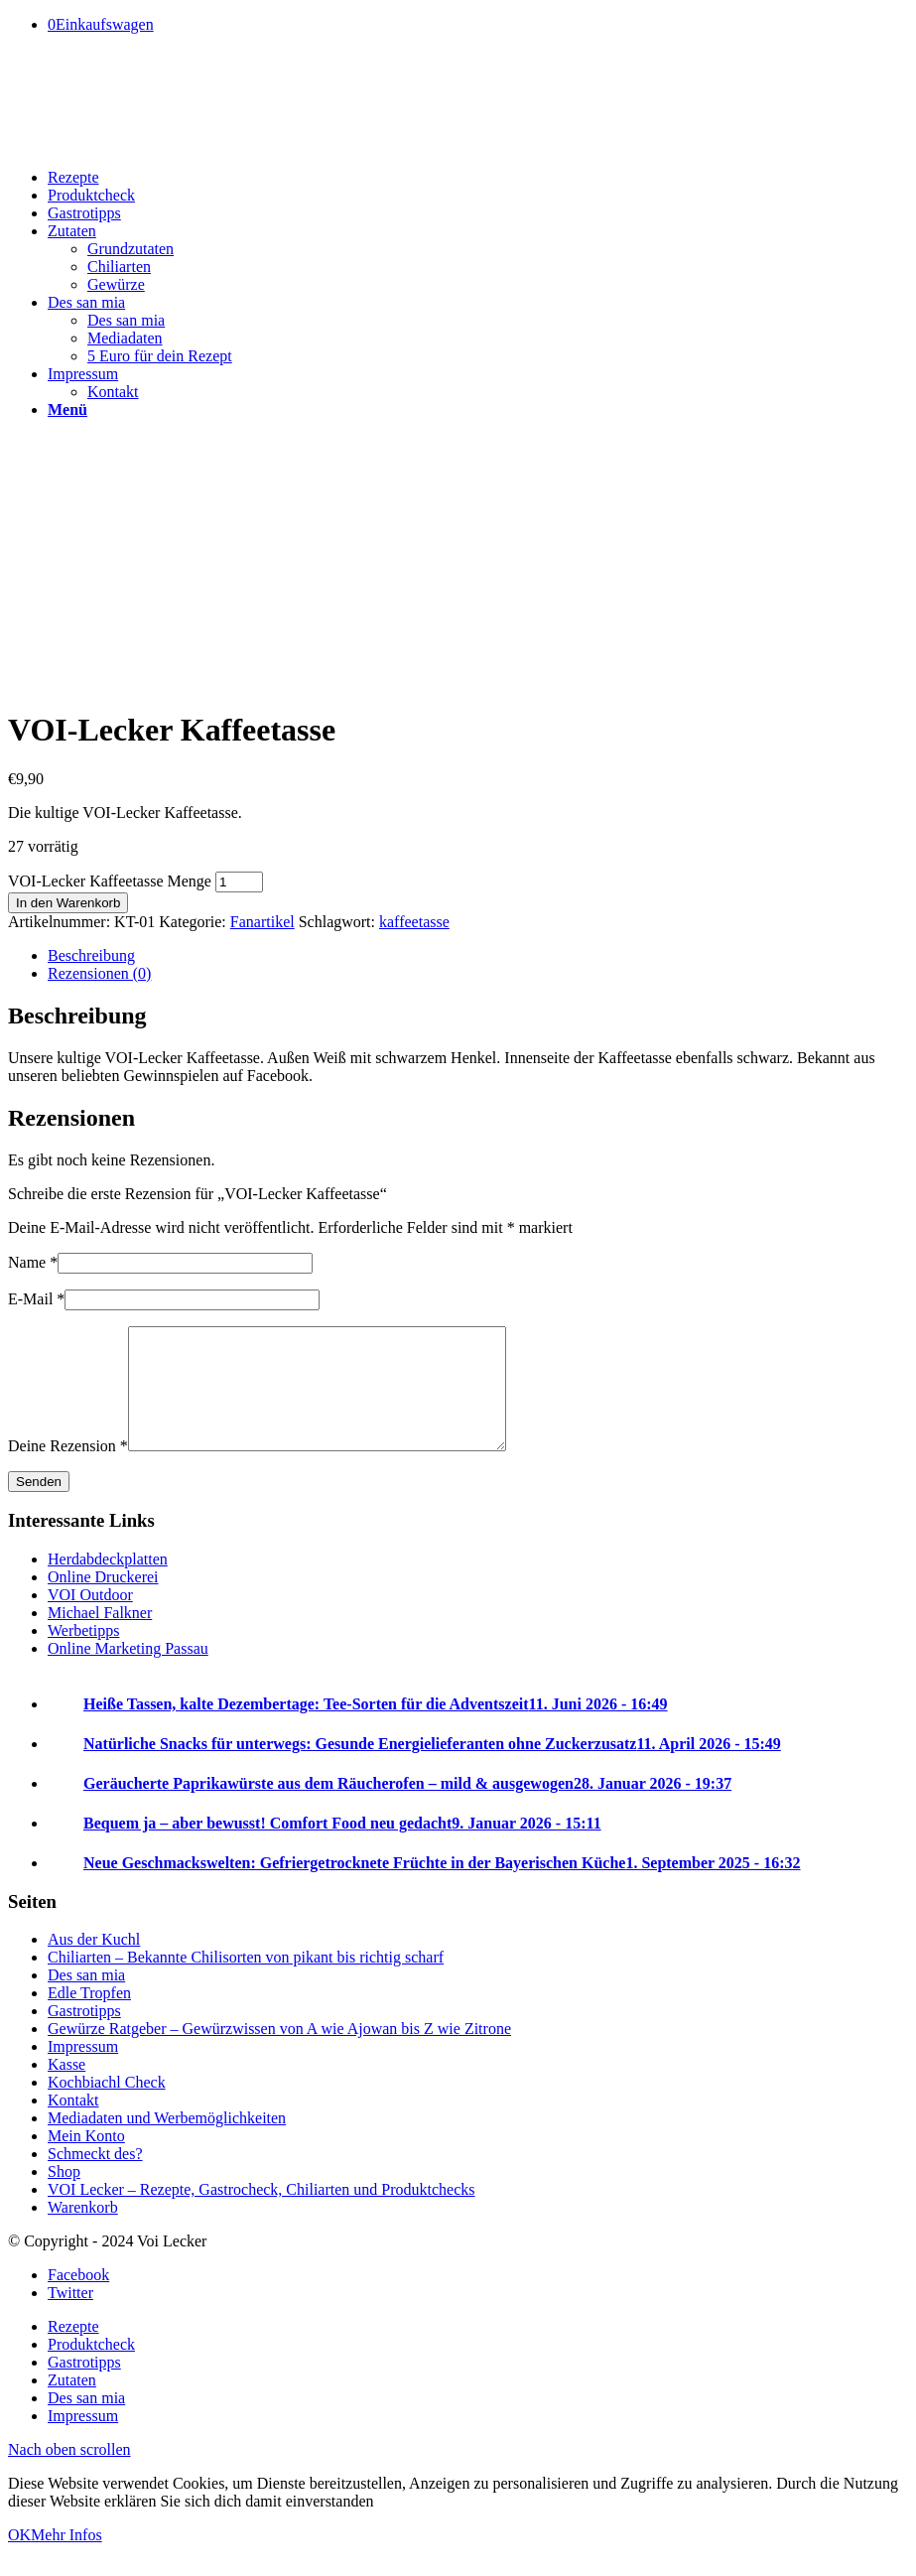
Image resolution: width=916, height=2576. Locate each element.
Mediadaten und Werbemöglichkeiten (167, 2141)
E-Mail (36, 1298)
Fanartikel (262, 921)
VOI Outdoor (90, 1618)
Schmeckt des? (95, 2177)
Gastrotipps (84, 2034)
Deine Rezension (68, 1469)
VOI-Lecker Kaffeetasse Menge (109, 881)
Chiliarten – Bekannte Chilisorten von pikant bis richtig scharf (246, 1980)
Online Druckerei (103, 1600)
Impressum (83, 2070)
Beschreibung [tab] (91, 955)
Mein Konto (86, 2159)
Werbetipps (83, 1654)
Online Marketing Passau (128, 1672)
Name (33, 1262)
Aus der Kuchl (94, 1963)
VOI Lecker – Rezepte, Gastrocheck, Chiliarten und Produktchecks (261, 2213)
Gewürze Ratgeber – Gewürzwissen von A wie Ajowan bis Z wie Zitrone (279, 2052)
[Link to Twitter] (70, 2316)
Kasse (66, 2088)
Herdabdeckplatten (108, 1582)
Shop (64, 2195)
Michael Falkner (100, 1636)
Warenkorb (83, 2231)
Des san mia (86, 1998)
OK (19, 2558)
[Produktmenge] (239, 882)
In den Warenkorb (68, 902)
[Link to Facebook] (78, 2298)
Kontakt (73, 2123)
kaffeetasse (414, 921)
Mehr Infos (66, 2558)
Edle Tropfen (89, 2016)
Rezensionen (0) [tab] (99, 973)
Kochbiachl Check (107, 2106)
